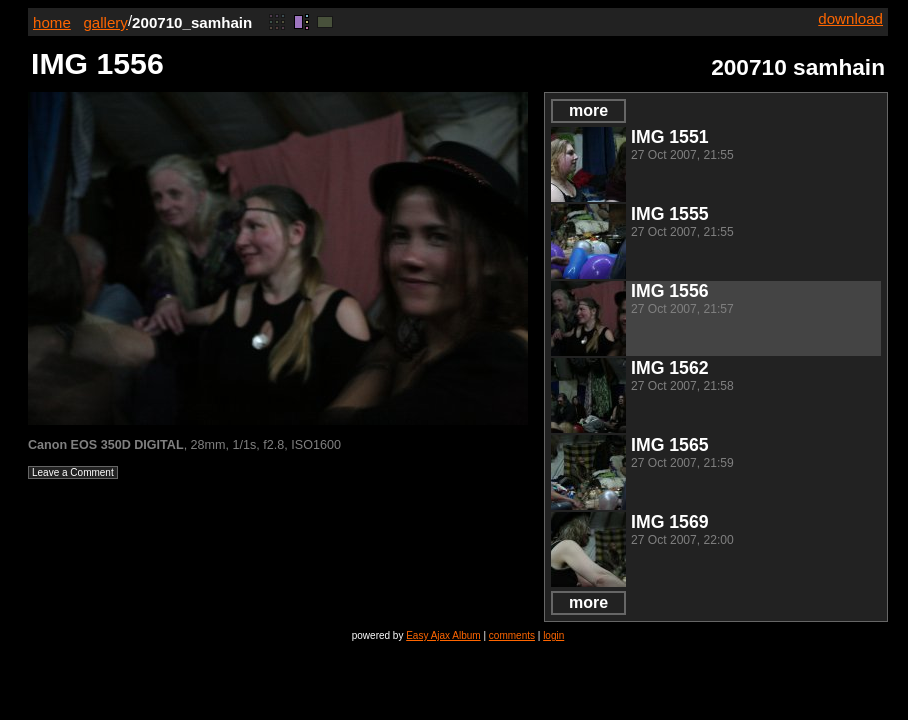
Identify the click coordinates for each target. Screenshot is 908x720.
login (553, 635)
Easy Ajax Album (443, 635)
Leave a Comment (73, 472)
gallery (105, 22)
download (850, 18)
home (52, 22)
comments (512, 635)
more (588, 110)
